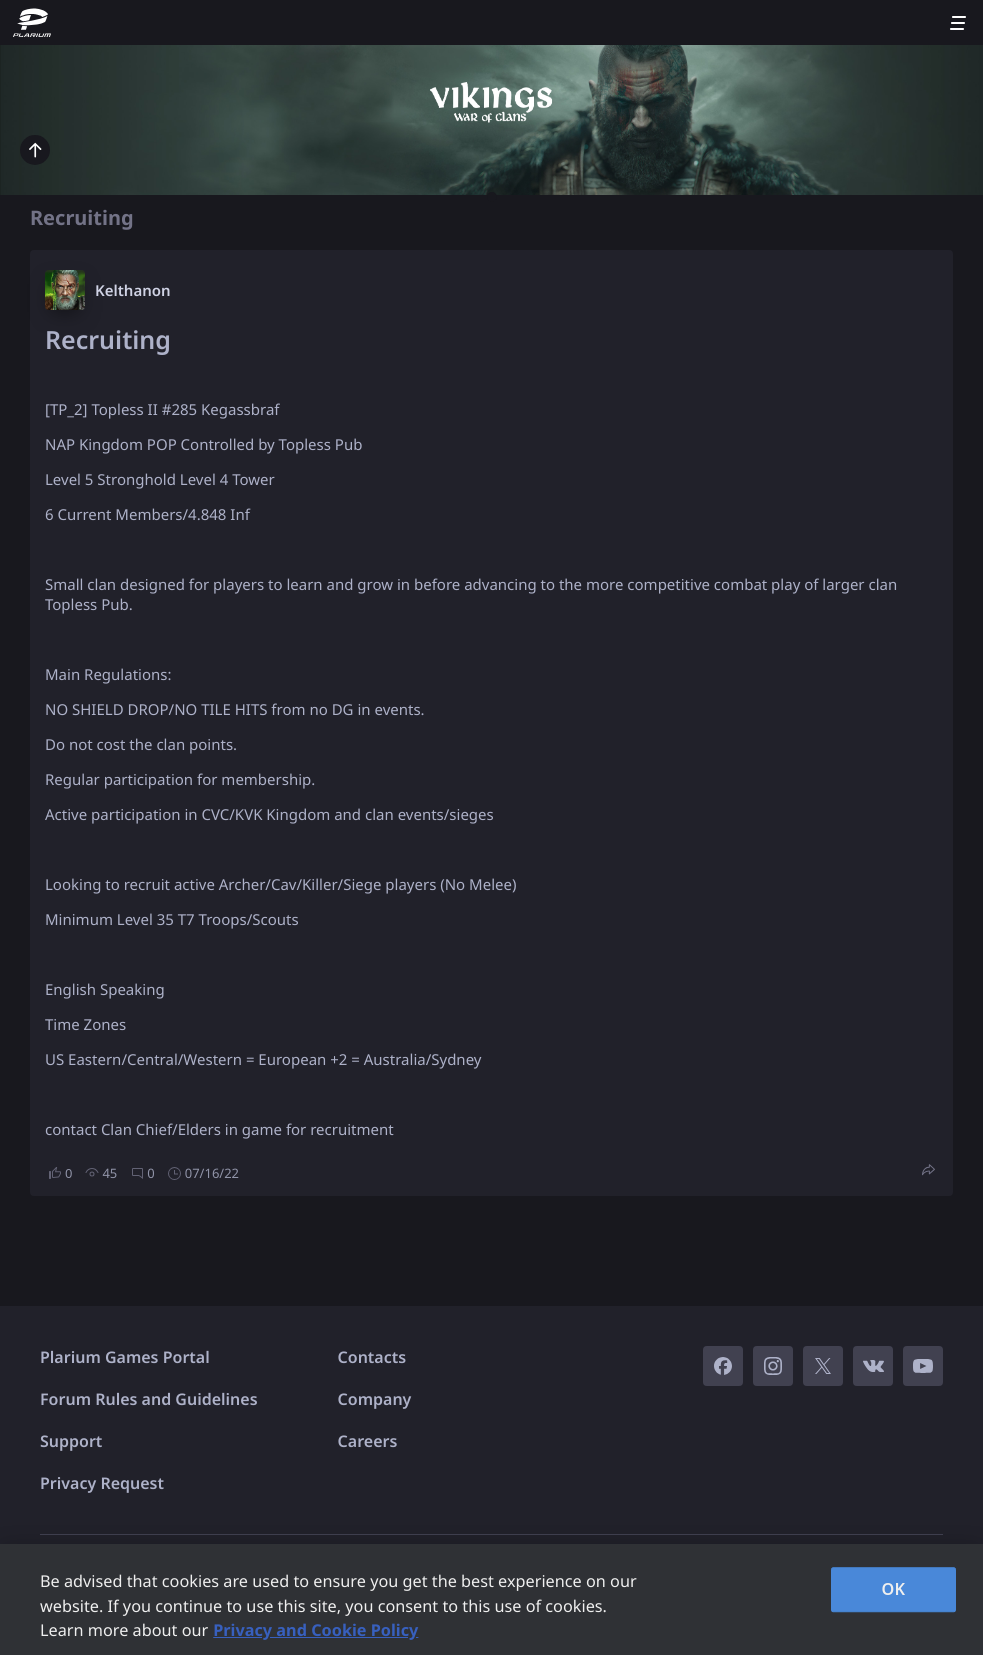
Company (375, 1399)
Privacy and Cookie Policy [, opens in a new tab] (315, 1630)
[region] (491, 1599)
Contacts (372, 1357)
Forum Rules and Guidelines (149, 1399)
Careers (368, 1441)
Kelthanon (133, 291)
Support (71, 1441)
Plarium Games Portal (125, 1357)
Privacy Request (102, 1483)
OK (893, 1589)
